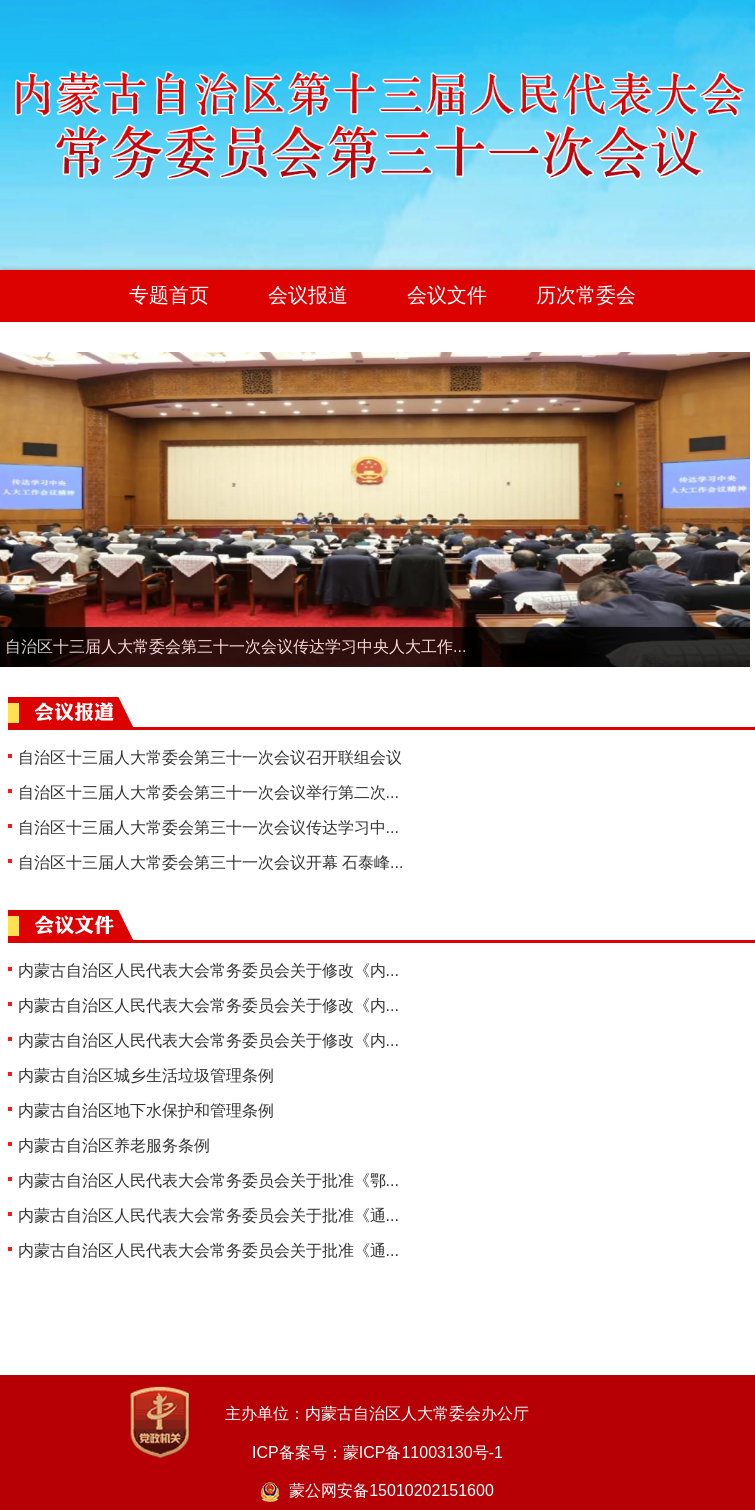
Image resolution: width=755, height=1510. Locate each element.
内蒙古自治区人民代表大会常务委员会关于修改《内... (208, 970)
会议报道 (308, 295)
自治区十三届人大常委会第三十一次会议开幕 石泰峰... (211, 862)
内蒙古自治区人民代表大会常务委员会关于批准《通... (208, 1215)
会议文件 (447, 295)
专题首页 (169, 295)
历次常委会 (586, 295)
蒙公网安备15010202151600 (377, 1490)
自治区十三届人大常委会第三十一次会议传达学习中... (208, 827)
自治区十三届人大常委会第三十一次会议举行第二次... (208, 792)
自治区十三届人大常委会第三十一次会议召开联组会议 (210, 757)
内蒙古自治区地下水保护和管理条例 (146, 1110)
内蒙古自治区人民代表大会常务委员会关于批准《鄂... (208, 1180)
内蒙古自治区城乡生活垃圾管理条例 (146, 1075)
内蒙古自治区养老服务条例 (114, 1145)
